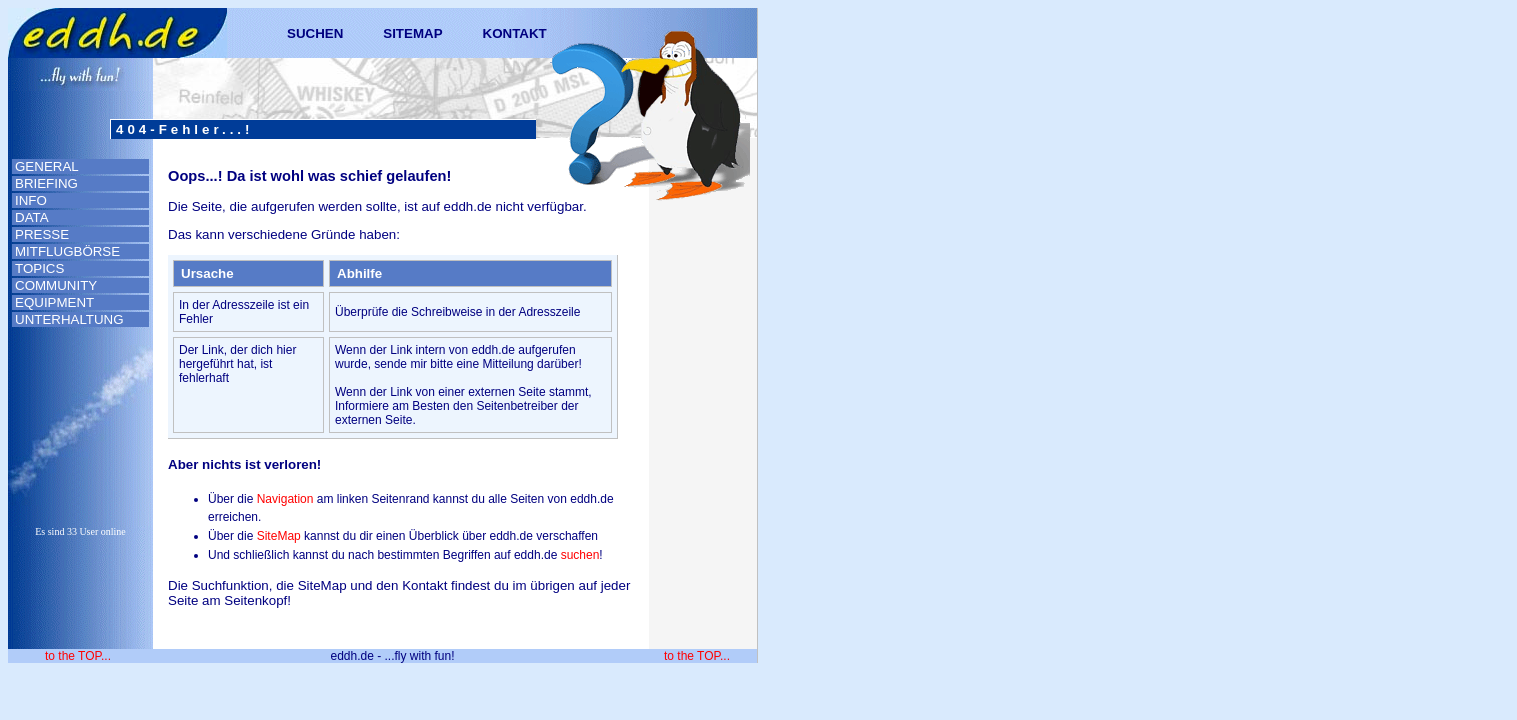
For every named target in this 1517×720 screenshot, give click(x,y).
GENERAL (47, 166)
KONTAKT (515, 33)
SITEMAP (412, 33)
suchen (580, 555)
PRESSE (42, 234)
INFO (31, 200)
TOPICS (39, 268)
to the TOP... (78, 656)
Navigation (285, 499)
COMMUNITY (56, 285)
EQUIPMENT (54, 302)
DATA (32, 217)
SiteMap (279, 536)
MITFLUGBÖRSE (67, 251)
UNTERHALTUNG (69, 319)
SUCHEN (315, 33)
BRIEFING (46, 183)
